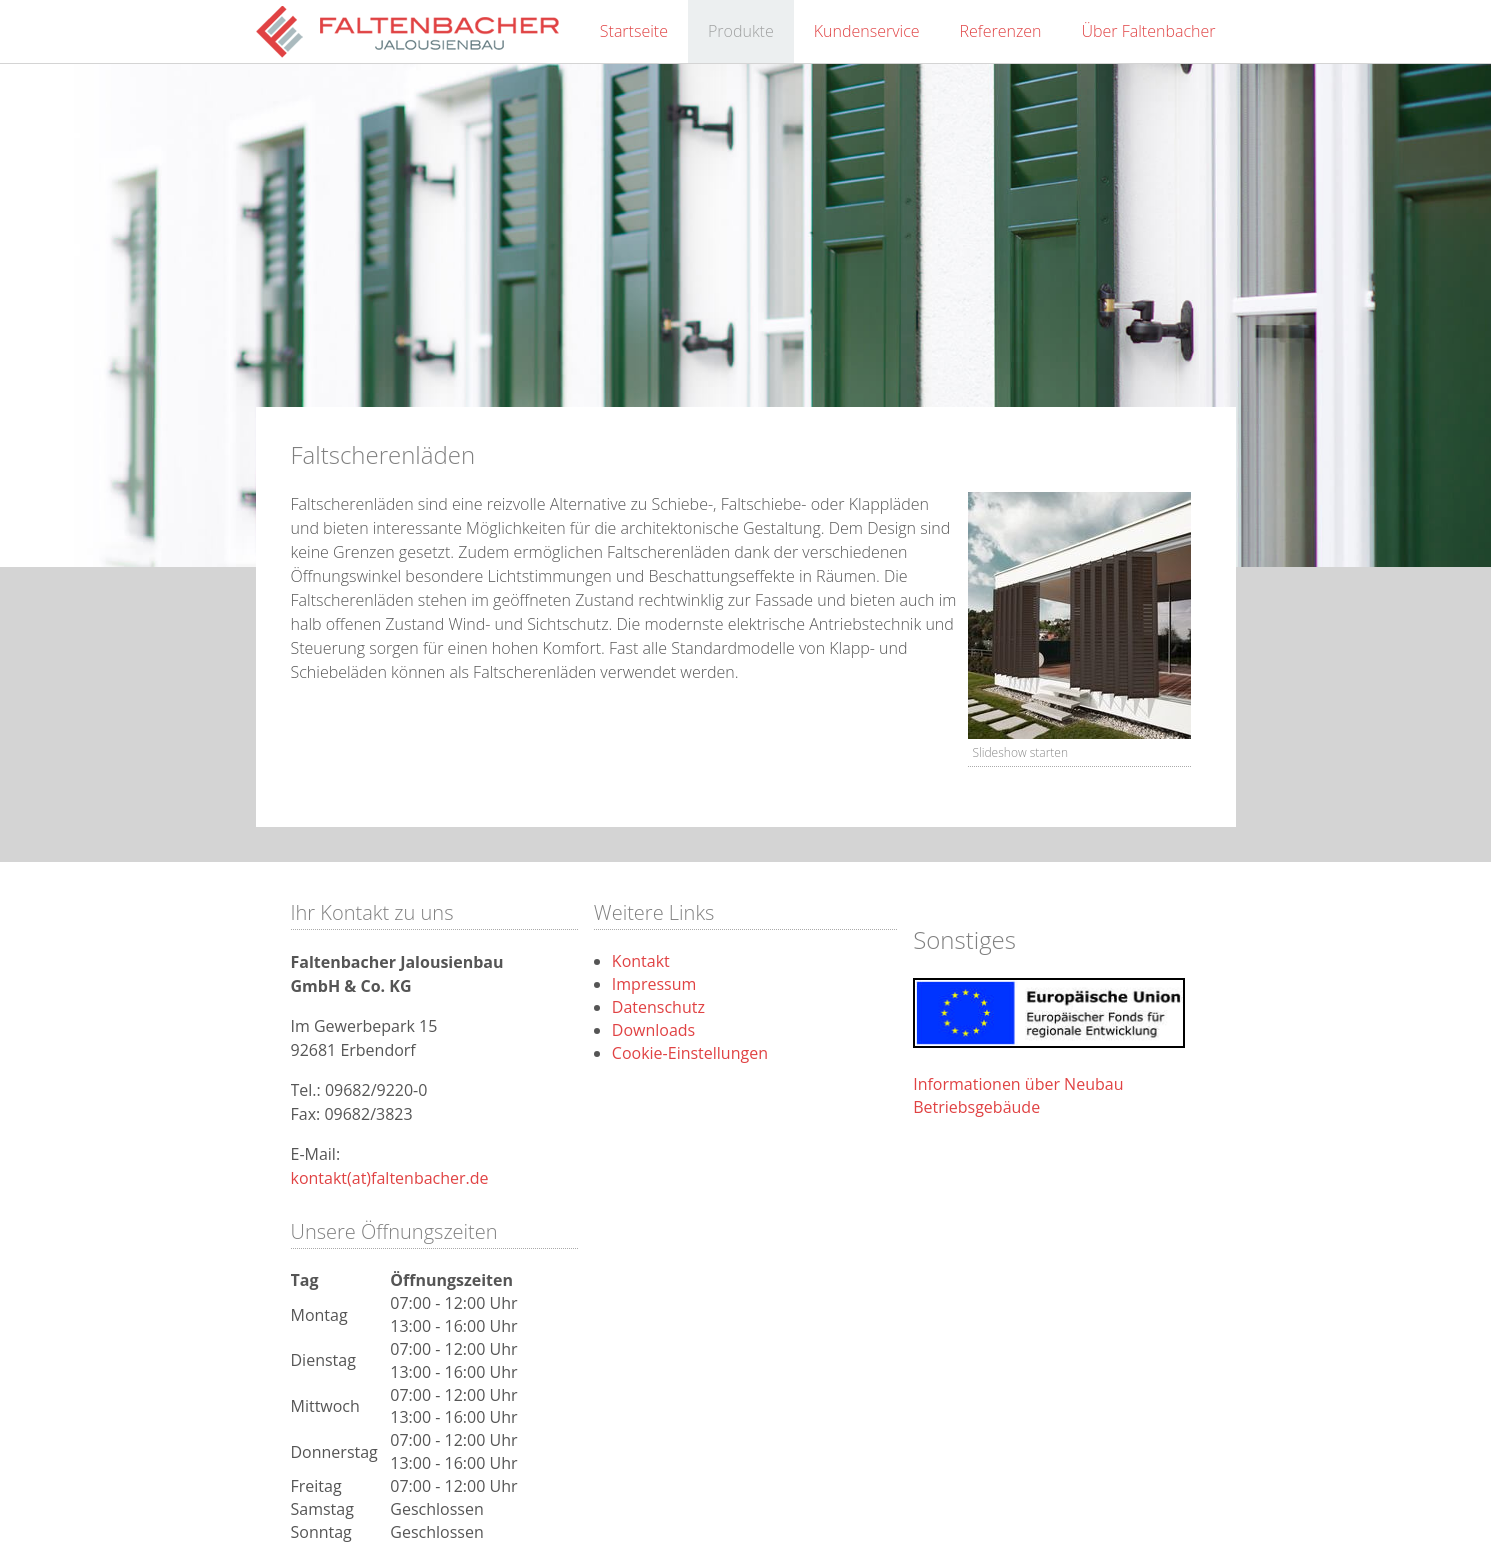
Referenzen (1001, 31)
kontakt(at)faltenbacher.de (390, 1178)
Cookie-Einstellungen (690, 1053)
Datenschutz (658, 1007)
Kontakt (641, 961)
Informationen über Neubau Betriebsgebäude (1018, 1095)
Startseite (634, 31)
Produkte (741, 31)
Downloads (653, 1030)
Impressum (654, 984)
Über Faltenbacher (1149, 31)
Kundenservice (867, 31)
